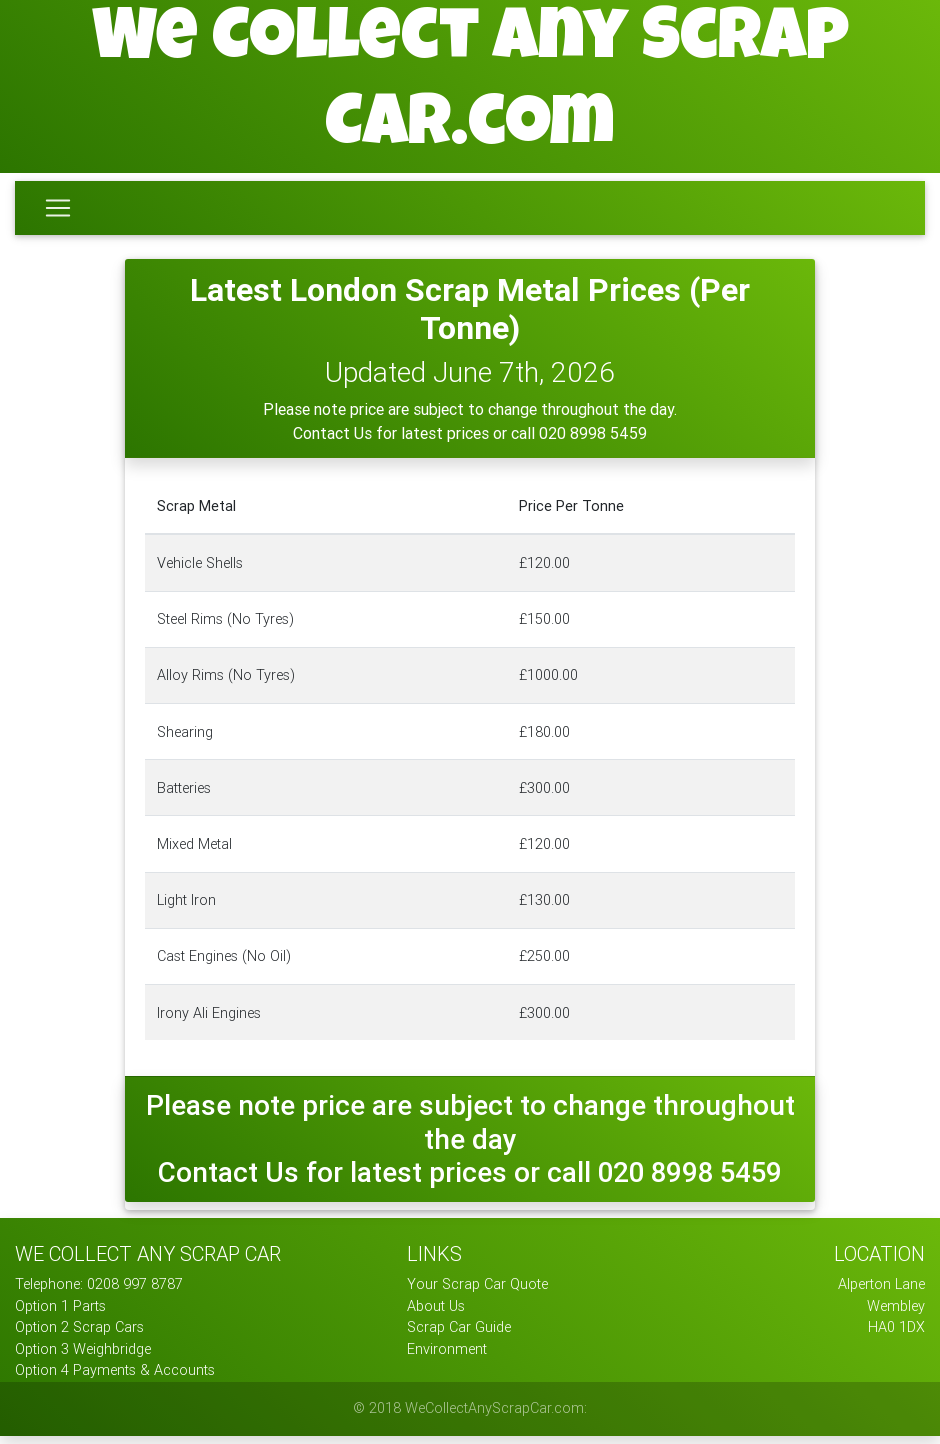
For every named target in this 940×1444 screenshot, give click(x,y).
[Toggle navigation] (58, 212)
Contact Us (334, 441)
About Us (436, 1314)
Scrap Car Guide (459, 1335)
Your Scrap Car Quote (477, 1292)
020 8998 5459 (593, 441)
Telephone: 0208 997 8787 (99, 1292)
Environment (447, 1357)
